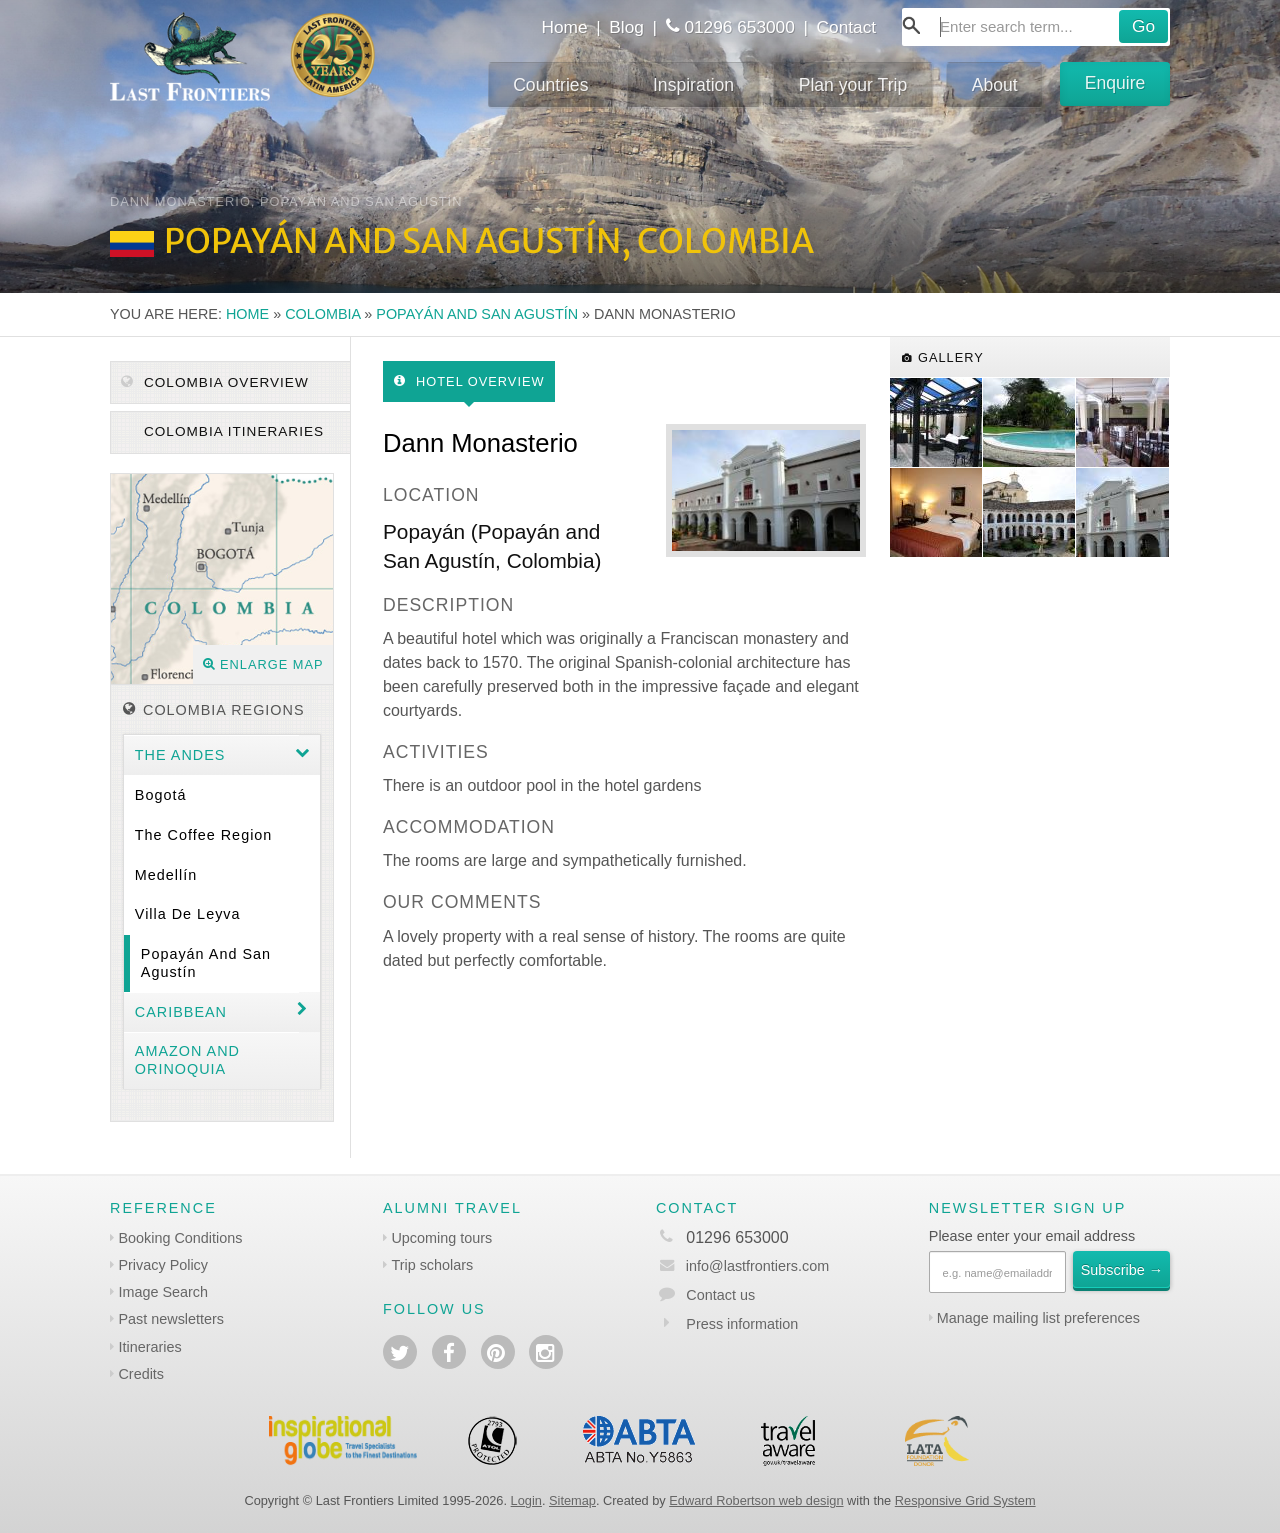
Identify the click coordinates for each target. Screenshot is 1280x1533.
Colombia (322, 314)
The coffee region (204, 835)
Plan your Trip (853, 85)
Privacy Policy (163, 1265)
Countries (550, 85)
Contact (847, 27)
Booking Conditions (180, 1238)
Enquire (1115, 83)
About (995, 85)
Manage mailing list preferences (1038, 1318)
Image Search (163, 1292)
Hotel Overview (469, 381)
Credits (141, 1374)
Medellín (166, 875)
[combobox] (1036, 27)
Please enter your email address (1032, 1236)
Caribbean (181, 1012)
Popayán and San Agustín (477, 314)
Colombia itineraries (231, 431)
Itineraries (149, 1347)
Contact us (720, 1295)
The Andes (180, 755)
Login (526, 1500)
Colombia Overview (215, 382)
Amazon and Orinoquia (187, 1059)
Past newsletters (171, 1319)
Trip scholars (432, 1265)
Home (564, 27)
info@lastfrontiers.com (742, 1266)
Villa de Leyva (188, 914)
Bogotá (161, 795)
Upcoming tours (441, 1238)
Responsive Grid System (965, 1500)
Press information (742, 1324)
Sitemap (572, 1500)
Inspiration (693, 85)
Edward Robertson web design (756, 1500)
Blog (626, 27)
